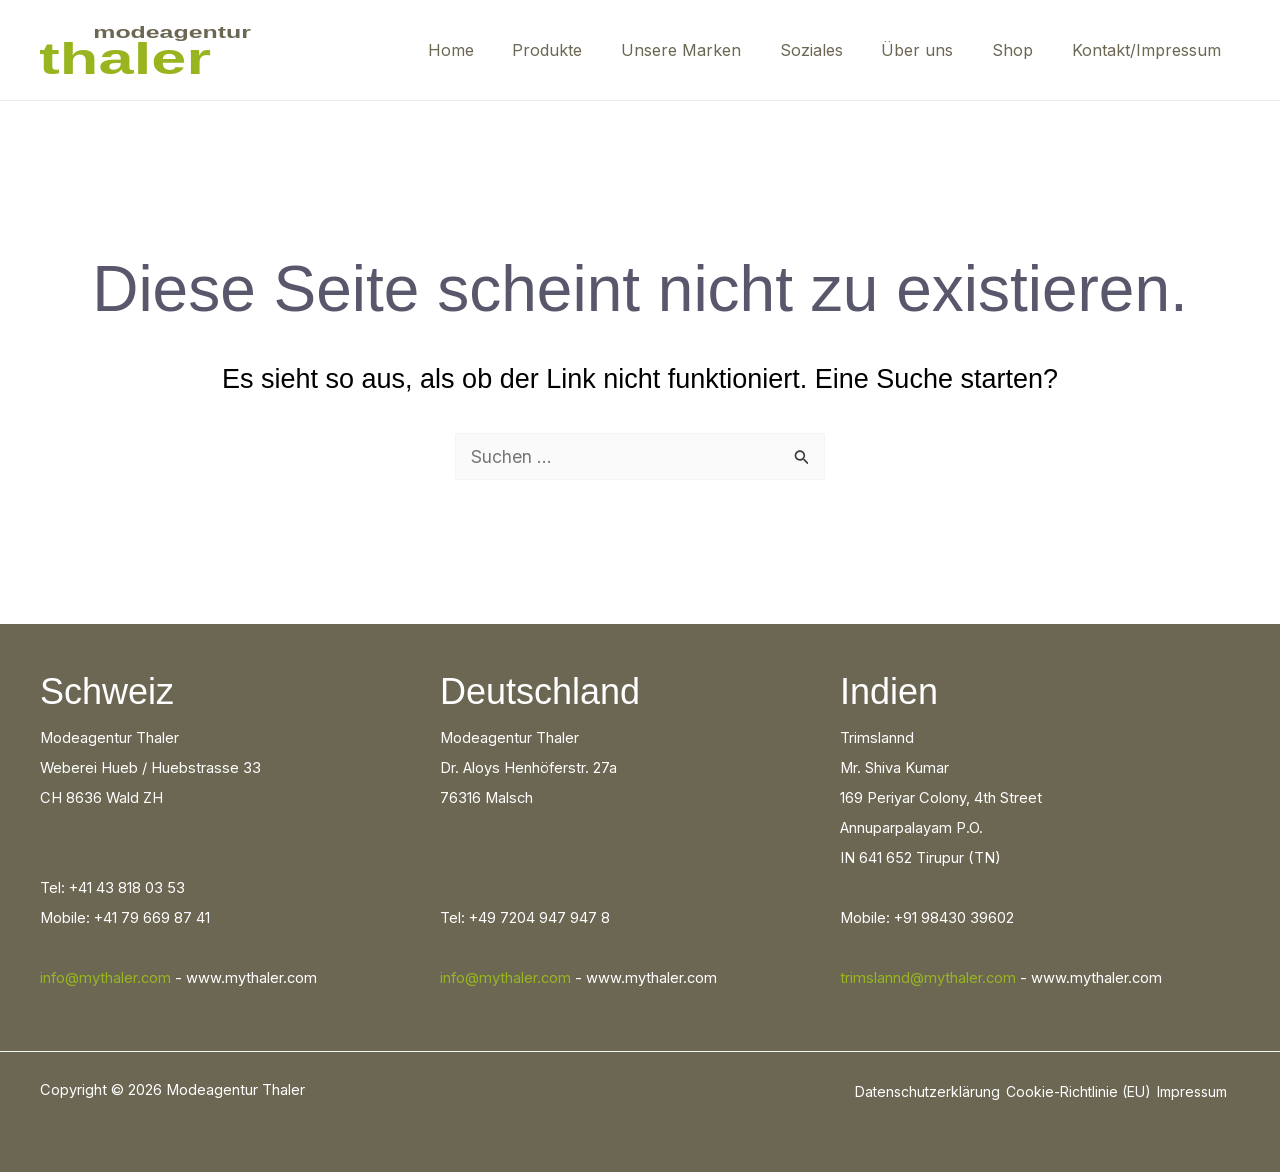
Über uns (934, 50)
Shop (1022, 50)
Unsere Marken (711, 50)
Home (494, 50)
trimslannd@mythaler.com (928, 978)
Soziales (834, 50)
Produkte (584, 50)
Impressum (1192, 1091)
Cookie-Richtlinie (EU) (1078, 1091)
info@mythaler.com (105, 978)
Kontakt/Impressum (1149, 50)
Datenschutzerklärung (927, 1091)
